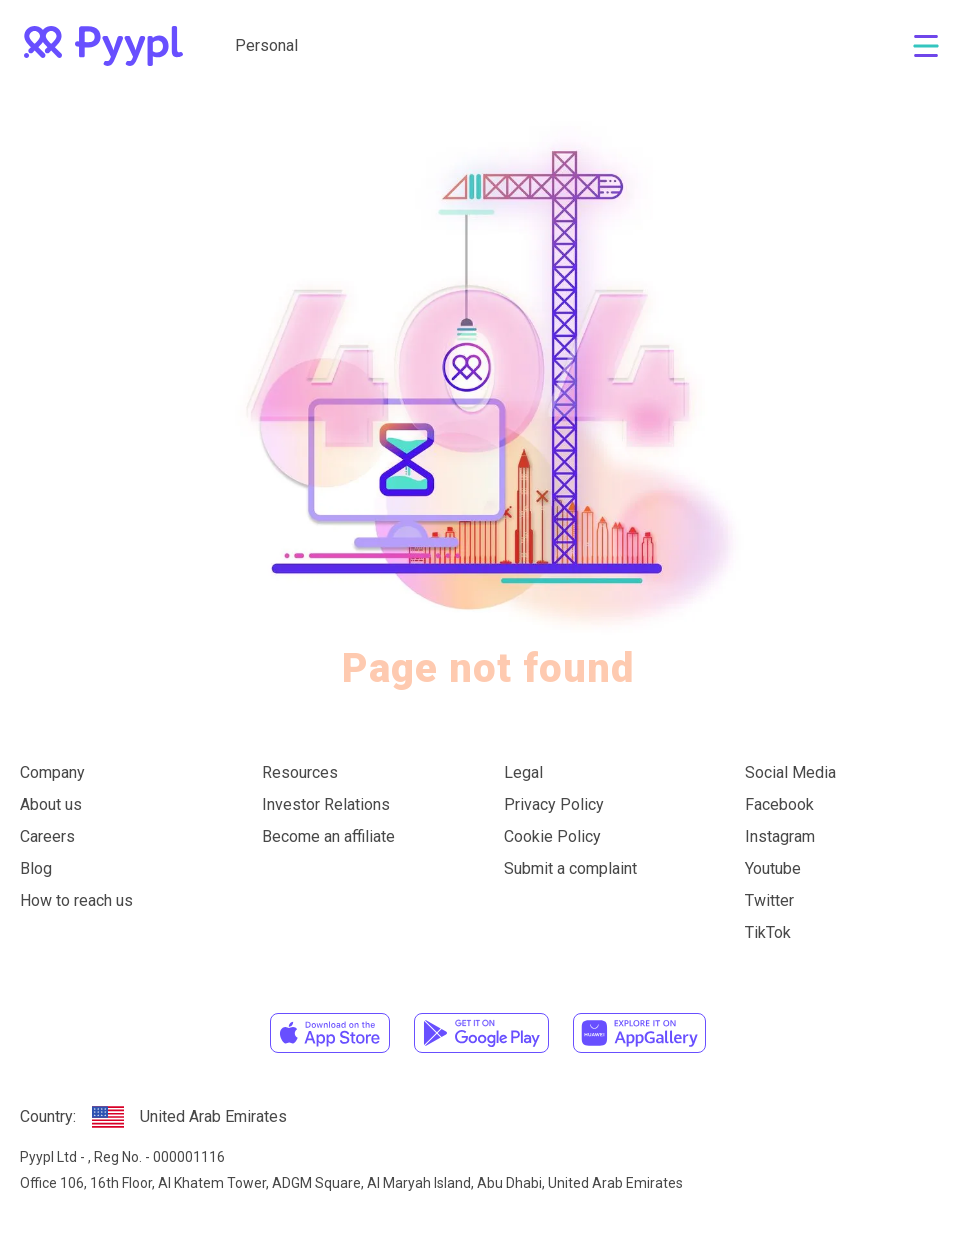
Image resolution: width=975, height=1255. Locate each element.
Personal (266, 45)
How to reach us (76, 900)
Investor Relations (326, 804)
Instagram (780, 836)
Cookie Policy (552, 836)
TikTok (768, 932)
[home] (103, 46)
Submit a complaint (570, 868)
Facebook (779, 804)
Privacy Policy (554, 804)
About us (51, 804)
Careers (47, 836)
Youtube (773, 868)
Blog (36, 868)
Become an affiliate (328, 836)
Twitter (769, 900)
